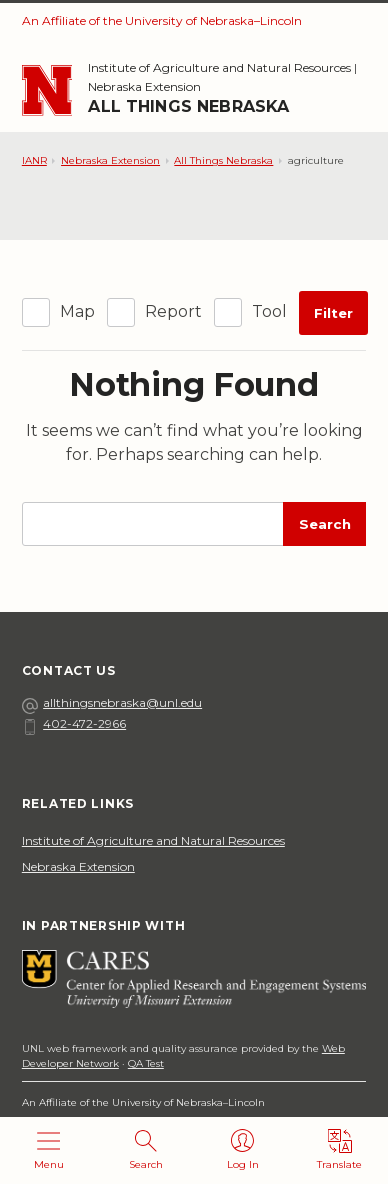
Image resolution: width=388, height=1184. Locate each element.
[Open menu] (48, 1150)
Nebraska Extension (144, 86)
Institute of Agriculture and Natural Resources (219, 67)
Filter (333, 313)
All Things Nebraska (188, 106)
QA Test (146, 1063)
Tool (269, 311)
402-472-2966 (74, 724)
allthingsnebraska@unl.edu (112, 703)
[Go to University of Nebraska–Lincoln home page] (47, 90)
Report (173, 311)
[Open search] (145, 1150)
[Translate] (339, 1150)
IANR (34, 160)
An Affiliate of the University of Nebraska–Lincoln (162, 20)
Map (77, 311)
